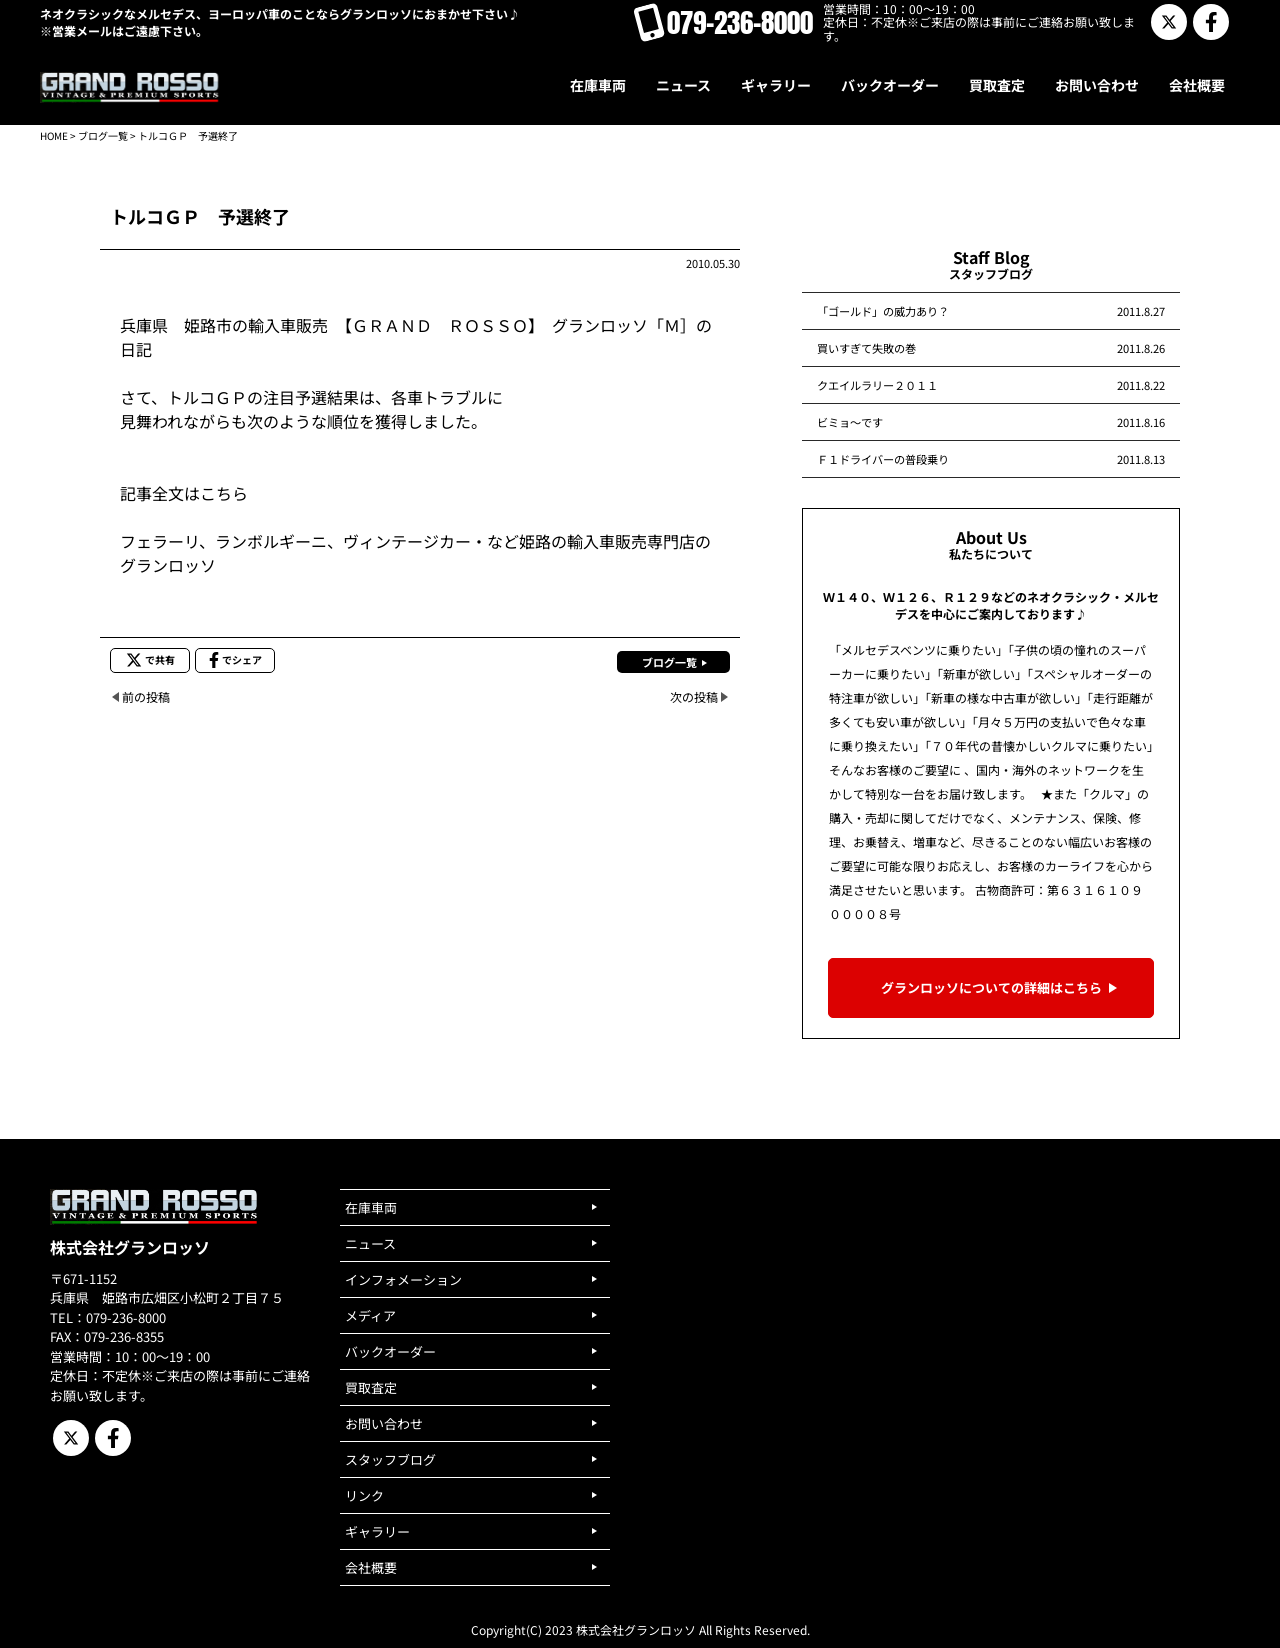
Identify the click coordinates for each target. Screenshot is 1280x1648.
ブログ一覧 (103, 135)
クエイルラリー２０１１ (877, 385)
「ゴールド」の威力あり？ (883, 311)
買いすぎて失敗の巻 (866, 348)
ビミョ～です (850, 422)
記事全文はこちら (184, 493)
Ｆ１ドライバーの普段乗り (883, 459)
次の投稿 (694, 696)
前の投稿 (146, 696)
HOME (54, 135)
